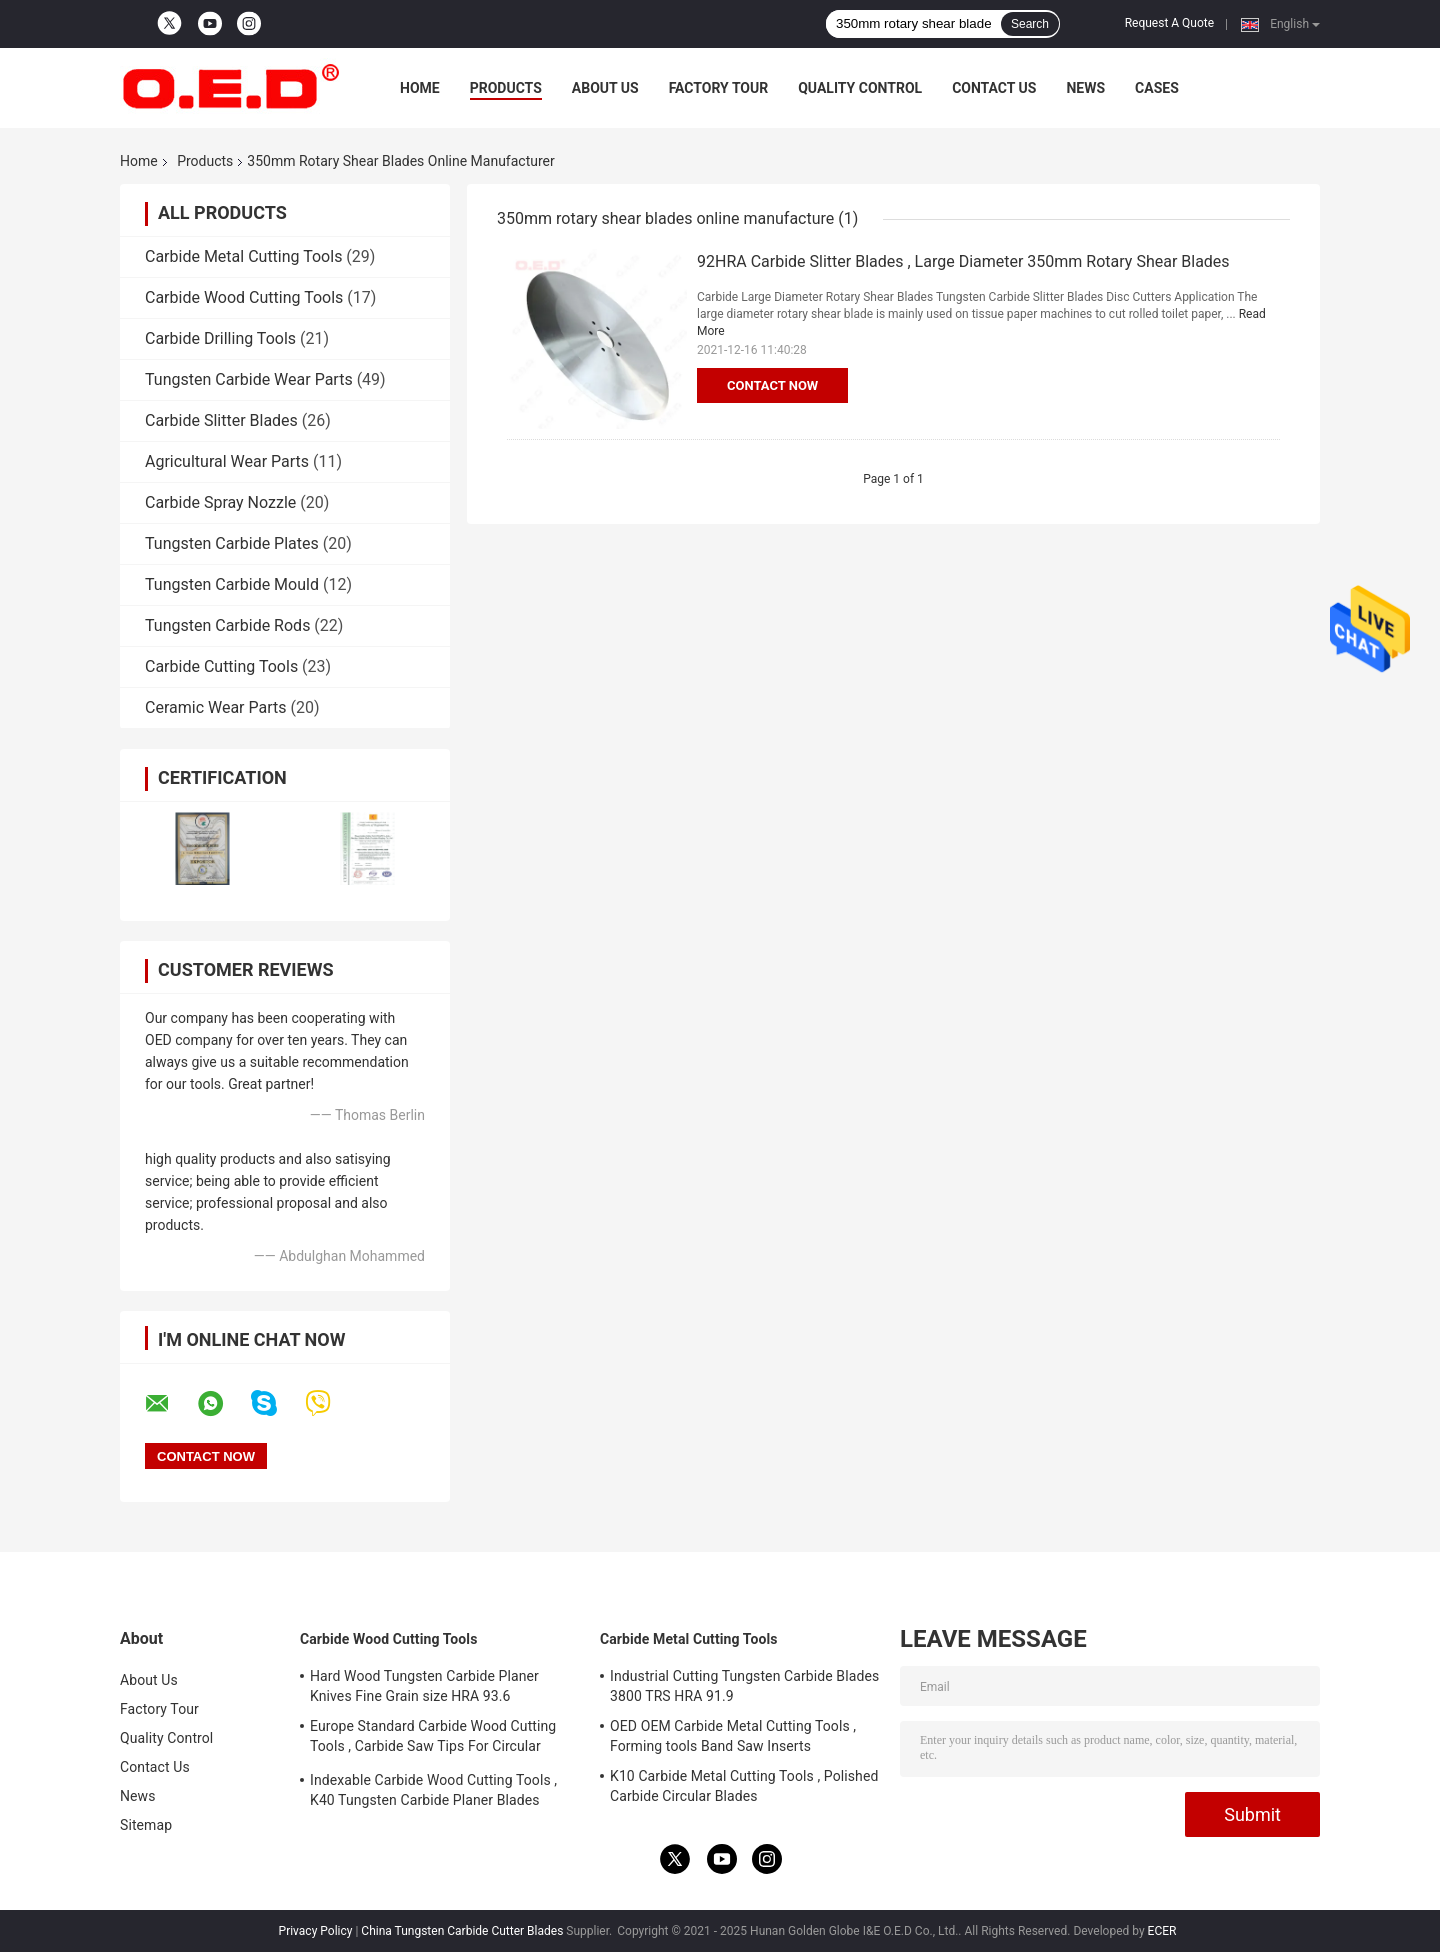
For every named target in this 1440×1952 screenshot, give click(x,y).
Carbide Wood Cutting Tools (244, 297)
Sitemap (146, 1825)
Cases (1157, 88)
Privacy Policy (316, 1931)
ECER (1162, 1931)
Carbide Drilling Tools (220, 338)
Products (506, 88)
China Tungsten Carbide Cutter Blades (462, 1931)
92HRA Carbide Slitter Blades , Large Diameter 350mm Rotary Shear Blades (963, 261)
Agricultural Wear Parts (227, 461)
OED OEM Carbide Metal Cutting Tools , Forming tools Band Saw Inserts (733, 1736)
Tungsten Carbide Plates (232, 543)
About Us (605, 88)
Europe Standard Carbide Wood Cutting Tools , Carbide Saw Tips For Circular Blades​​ (433, 1739)
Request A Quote (1169, 23)
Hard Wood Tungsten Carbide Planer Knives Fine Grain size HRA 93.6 (424, 1686)
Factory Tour (719, 88)
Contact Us (994, 88)
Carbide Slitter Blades (221, 420)
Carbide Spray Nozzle (220, 502)
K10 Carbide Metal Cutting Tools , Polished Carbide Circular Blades (744, 1786)
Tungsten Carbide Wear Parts (249, 379)
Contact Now (772, 385)
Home (420, 88)
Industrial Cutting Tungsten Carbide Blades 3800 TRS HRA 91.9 (744, 1686)
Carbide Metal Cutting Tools (243, 256)
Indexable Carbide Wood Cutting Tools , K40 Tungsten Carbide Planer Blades (433, 1790)
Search (1030, 24)
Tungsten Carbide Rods (227, 625)
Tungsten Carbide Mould (232, 584)
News (1085, 88)
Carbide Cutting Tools (221, 666)
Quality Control (860, 88)
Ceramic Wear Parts (216, 707)
